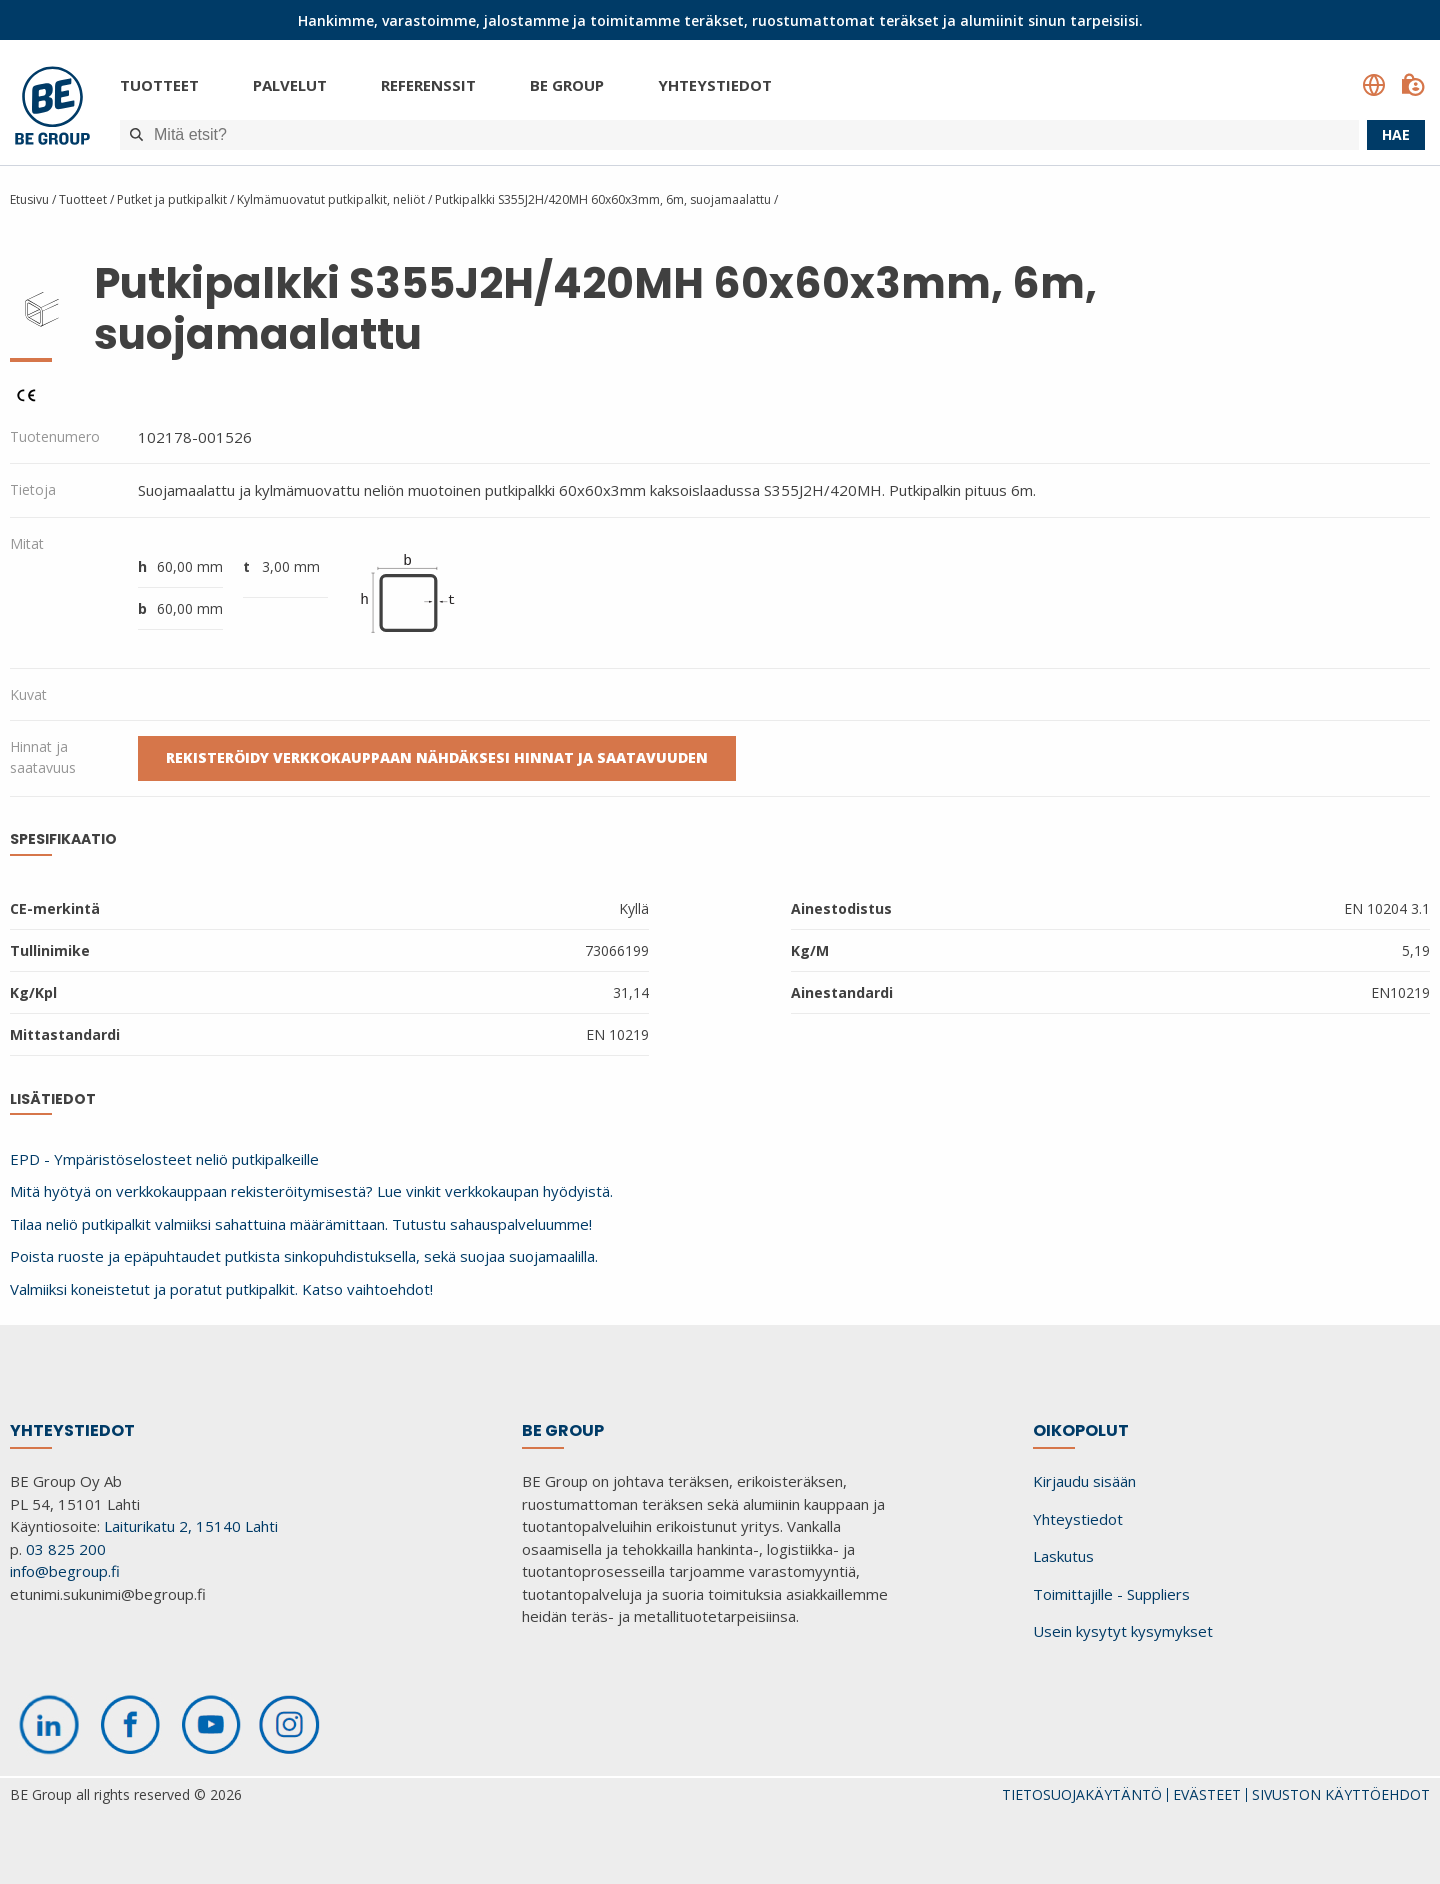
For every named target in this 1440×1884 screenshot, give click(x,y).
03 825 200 (66, 1549)
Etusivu (29, 199)
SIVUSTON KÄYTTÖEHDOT (1341, 1794)
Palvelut (290, 85)
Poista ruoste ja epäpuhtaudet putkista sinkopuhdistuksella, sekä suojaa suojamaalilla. (304, 1256)
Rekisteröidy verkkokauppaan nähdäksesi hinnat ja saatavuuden (437, 757)
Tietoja (33, 489)
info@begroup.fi (65, 1571)
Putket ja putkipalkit (173, 199)
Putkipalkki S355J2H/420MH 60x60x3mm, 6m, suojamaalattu (603, 199)
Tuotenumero (55, 436)
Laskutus (1063, 1556)
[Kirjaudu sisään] (1413, 85)
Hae (1396, 134)
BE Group (567, 85)
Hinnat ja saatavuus (43, 757)
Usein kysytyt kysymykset (1123, 1631)
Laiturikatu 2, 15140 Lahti (191, 1526)
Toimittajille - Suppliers (1111, 1594)
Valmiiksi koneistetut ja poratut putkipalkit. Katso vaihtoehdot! (221, 1289)
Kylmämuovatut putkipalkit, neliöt (331, 199)
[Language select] (1374, 85)
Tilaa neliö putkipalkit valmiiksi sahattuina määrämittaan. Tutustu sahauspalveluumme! (301, 1224)
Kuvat (28, 694)
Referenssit (428, 85)
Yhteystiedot (715, 85)
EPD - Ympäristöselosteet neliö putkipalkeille (164, 1159)
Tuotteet (159, 85)
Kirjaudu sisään (1084, 1481)
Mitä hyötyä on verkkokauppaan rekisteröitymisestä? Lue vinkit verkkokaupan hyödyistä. (311, 1191)
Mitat (27, 543)
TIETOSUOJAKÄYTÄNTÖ (1082, 1794)
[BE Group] (52, 108)
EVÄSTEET (1207, 1794)
